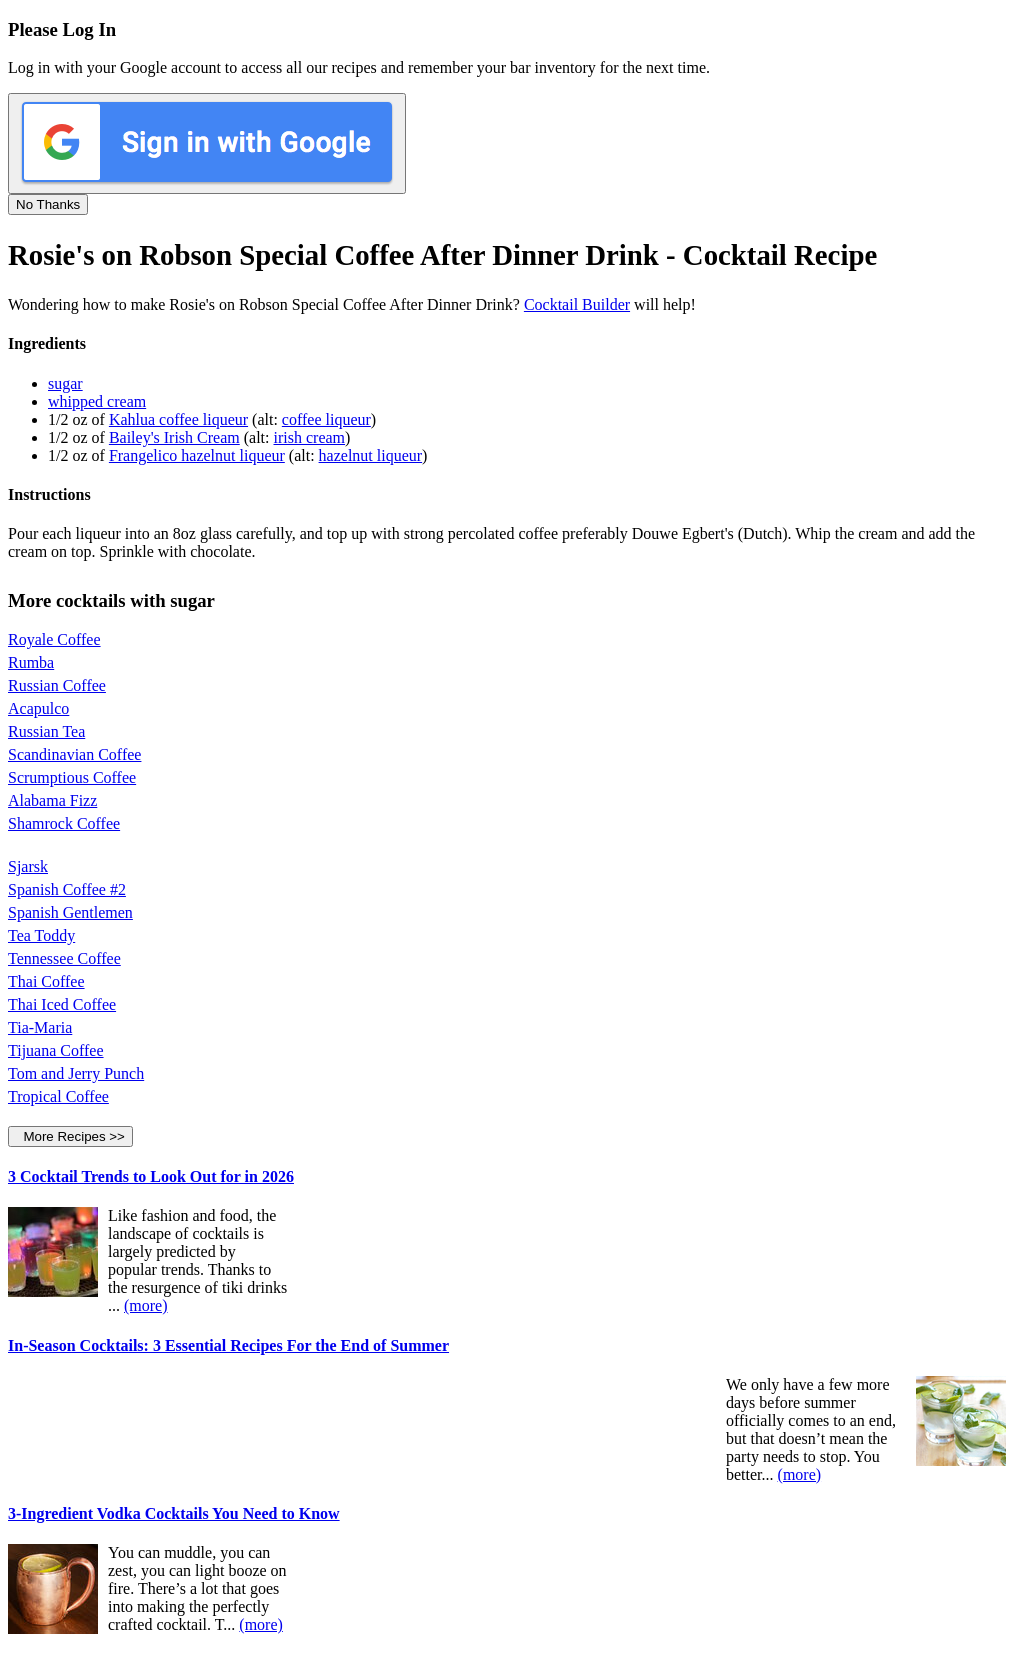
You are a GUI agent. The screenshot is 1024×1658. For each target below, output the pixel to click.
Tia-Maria (40, 1027)
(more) (146, 1305)
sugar (65, 383)
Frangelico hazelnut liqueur (197, 455)
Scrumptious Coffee (72, 777)
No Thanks (48, 204)
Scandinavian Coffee (74, 754)
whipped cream (97, 401)
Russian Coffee (57, 685)
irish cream (310, 437)
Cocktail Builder (577, 304)
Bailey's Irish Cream (174, 437)
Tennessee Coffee (64, 958)
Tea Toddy (41, 935)
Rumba (31, 662)
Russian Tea (46, 731)
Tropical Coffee (58, 1096)
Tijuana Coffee (56, 1050)
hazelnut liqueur (371, 455)
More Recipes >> (70, 1136)
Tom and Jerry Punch (76, 1073)
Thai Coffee (46, 981)
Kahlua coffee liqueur (178, 419)
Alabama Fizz (52, 800)
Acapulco (38, 708)
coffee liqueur (326, 419)
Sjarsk (28, 866)
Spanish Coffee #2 (67, 889)
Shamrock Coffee (64, 823)
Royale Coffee (54, 639)
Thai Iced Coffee (62, 1004)
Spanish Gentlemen (70, 912)
